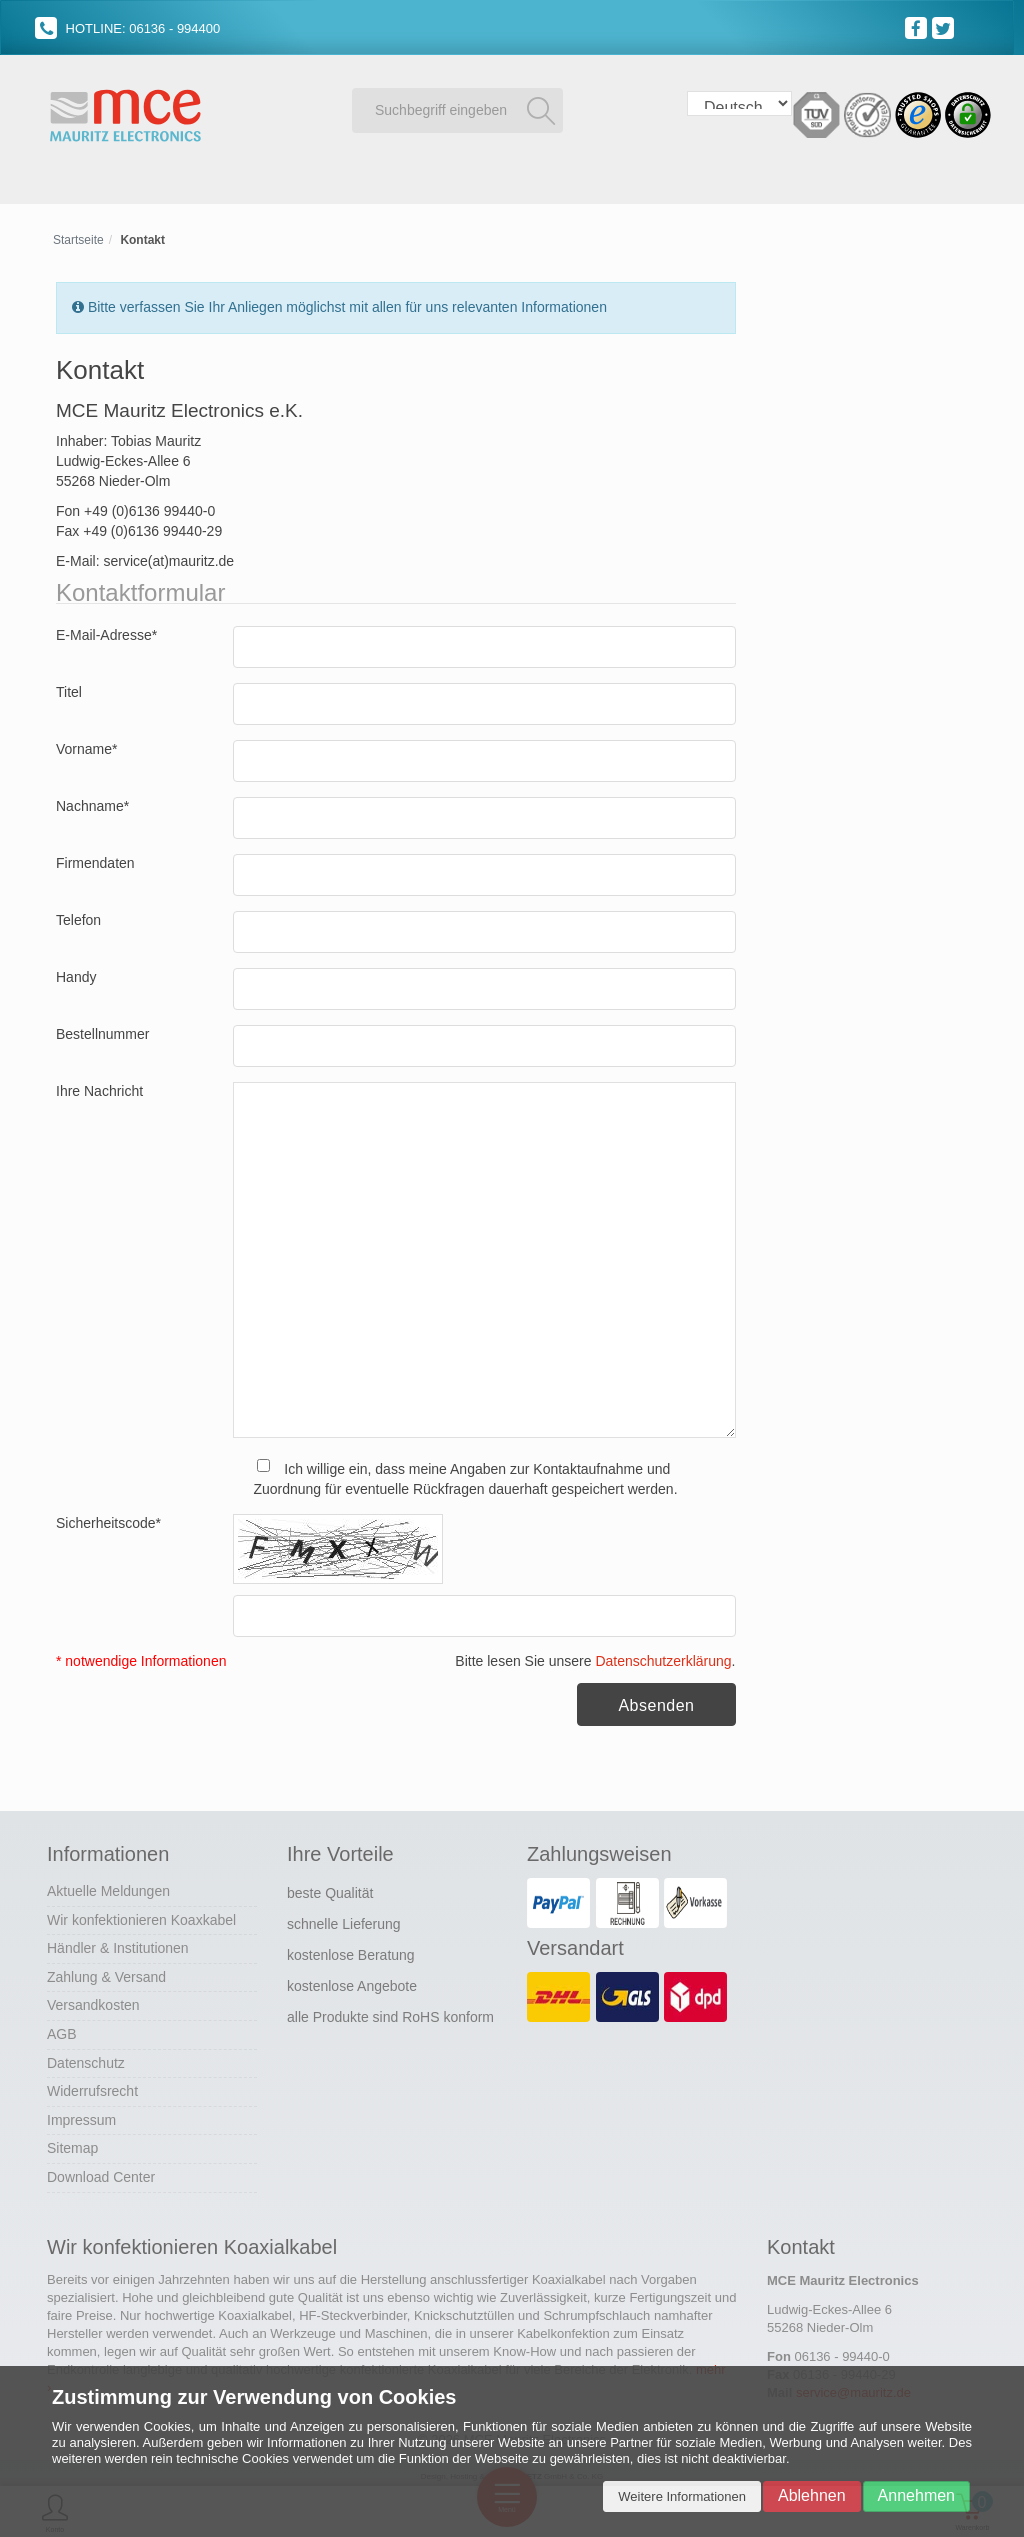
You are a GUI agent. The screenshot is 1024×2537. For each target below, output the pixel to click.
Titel (69, 689)
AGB (62, 2031)
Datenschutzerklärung (663, 1659)
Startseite (78, 237)
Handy (76, 974)
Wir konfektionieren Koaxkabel (141, 1917)
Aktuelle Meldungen (108, 1888)
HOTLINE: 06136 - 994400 (127, 28)
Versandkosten (93, 2003)
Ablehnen (812, 2495)
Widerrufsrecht (92, 2088)
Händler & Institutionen (118, 1945)
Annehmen (916, 2495)
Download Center (101, 2174)
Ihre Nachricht (99, 1088)
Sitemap (72, 2146)
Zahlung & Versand (106, 1974)
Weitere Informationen (682, 2496)
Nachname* (92, 803)
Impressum (81, 2117)
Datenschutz (86, 2060)
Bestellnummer (102, 1031)
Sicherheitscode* (108, 1521)
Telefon (78, 917)
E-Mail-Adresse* (106, 632)
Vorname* (86, 746)
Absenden (656, 1702)
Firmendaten (95, 860)
